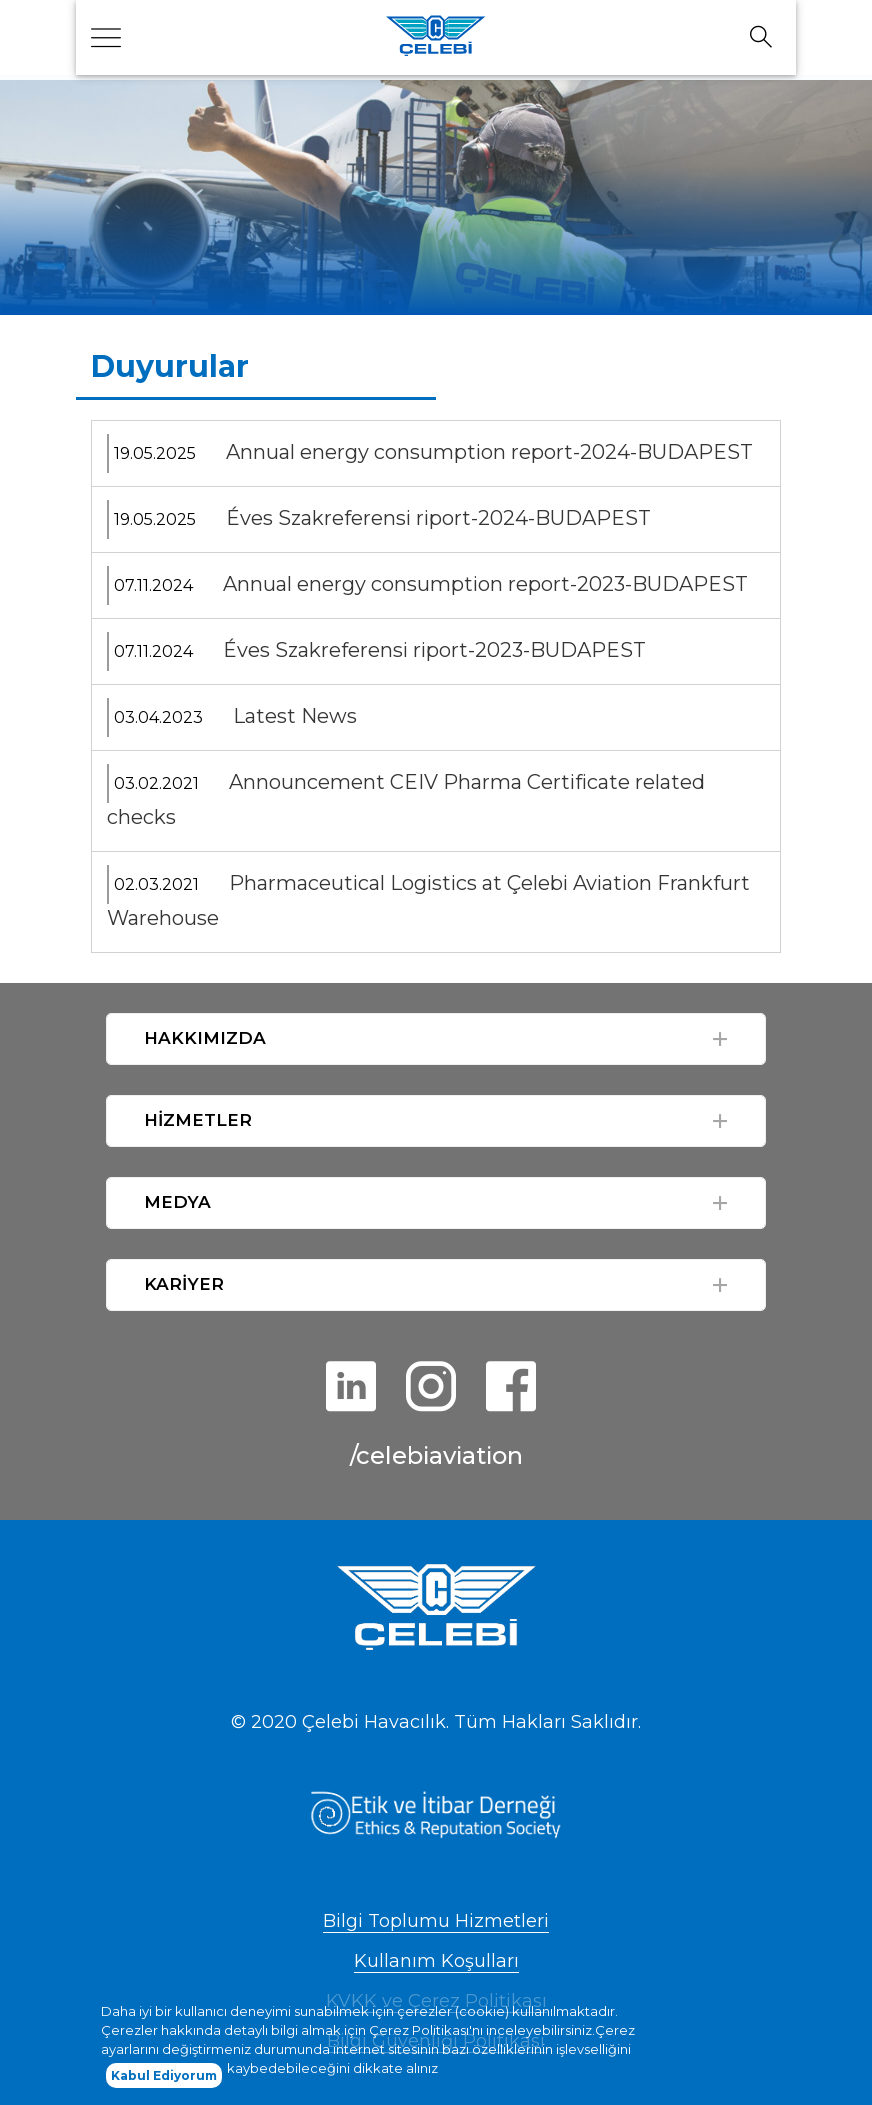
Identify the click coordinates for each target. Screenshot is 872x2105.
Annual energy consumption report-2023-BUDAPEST (485, 584)
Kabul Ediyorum (164, 2081)
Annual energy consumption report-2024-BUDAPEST (489, 452)
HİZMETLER (198, 1120)
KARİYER (184, 1284)
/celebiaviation (436, 1455)
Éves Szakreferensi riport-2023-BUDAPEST (434, 650)
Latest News (295, 716)
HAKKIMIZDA (205, 1038)
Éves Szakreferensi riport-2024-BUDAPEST (438, 518)
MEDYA (177, 1202)
